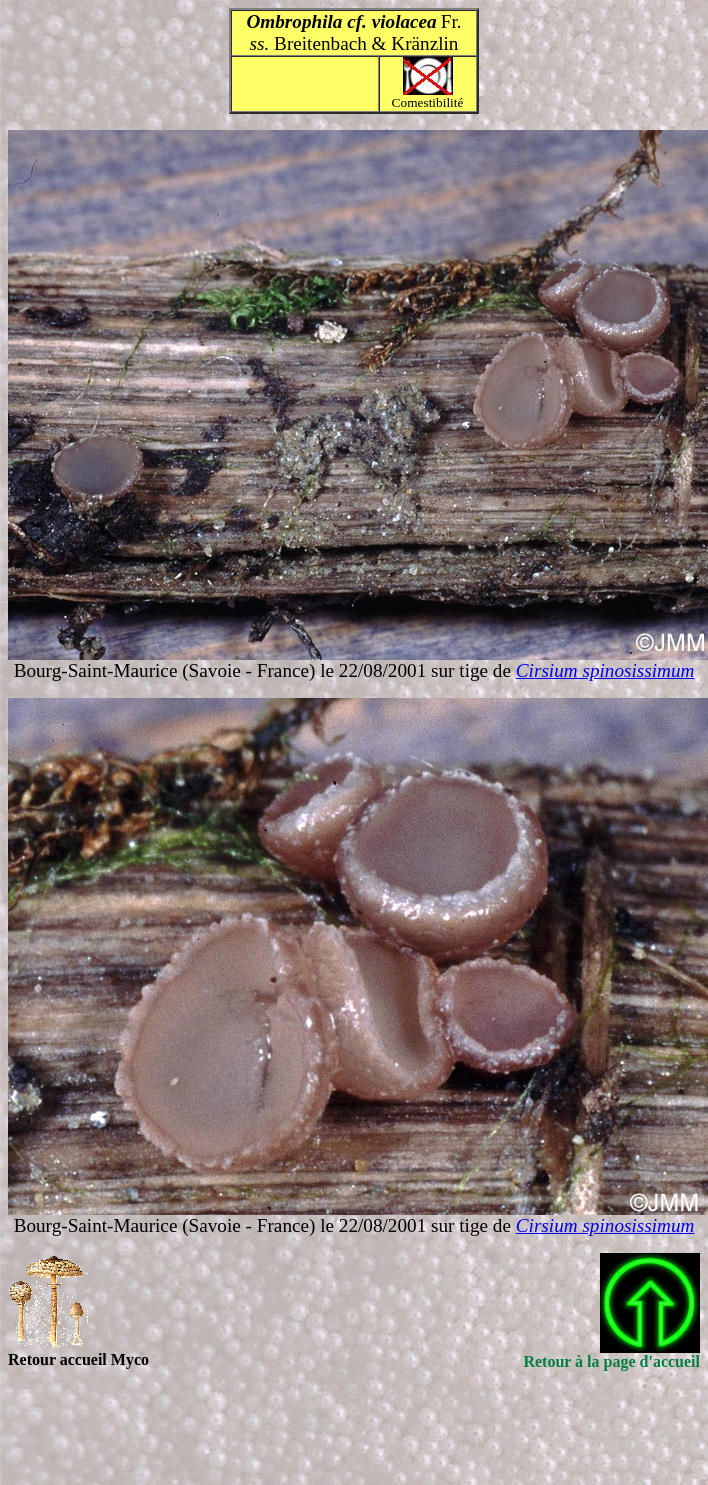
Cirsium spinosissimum (605, 670)
